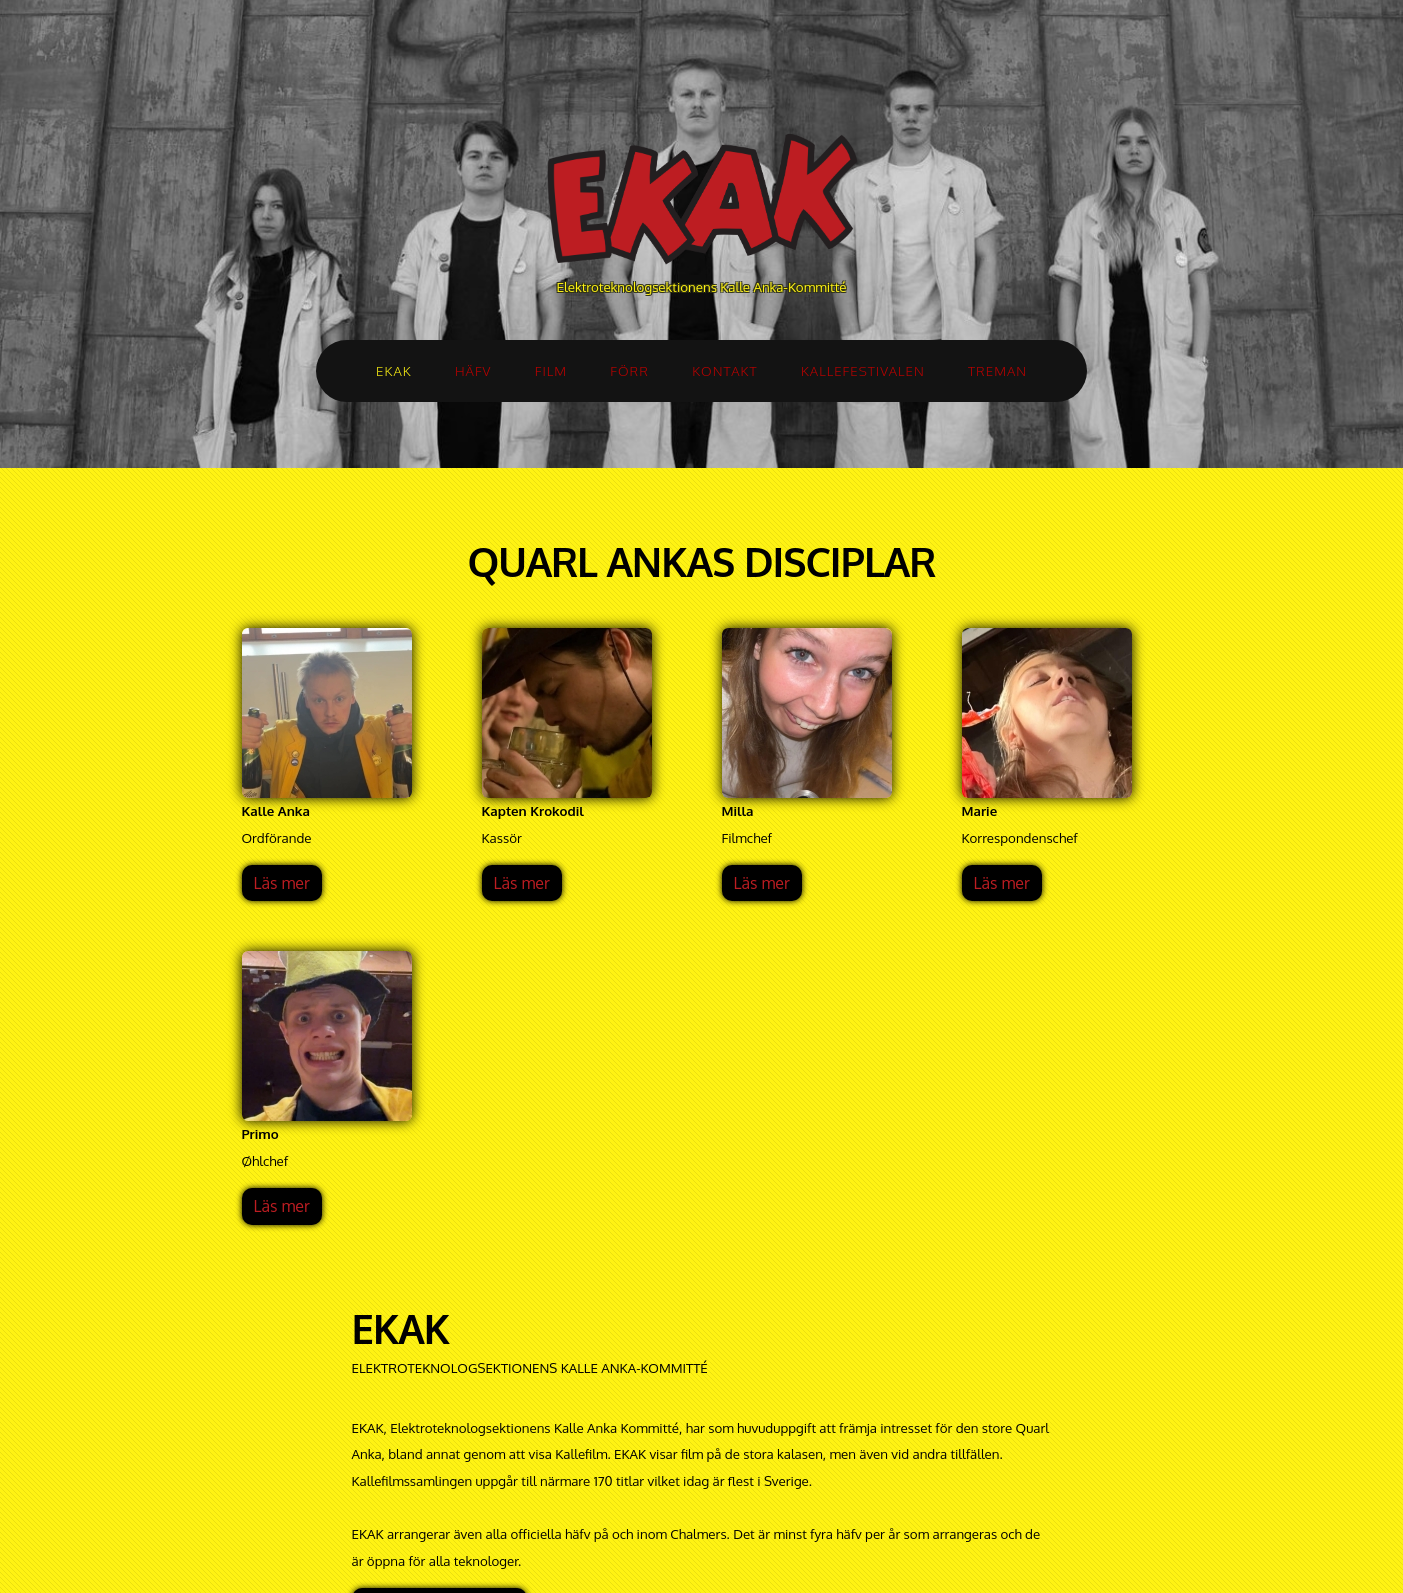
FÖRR (629, 370)
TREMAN (997, 370)
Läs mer (282, 883)
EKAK (394, 370)
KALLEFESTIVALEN (863, 370)
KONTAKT (724, 370)
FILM (551, 370)
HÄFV (473, 370)
